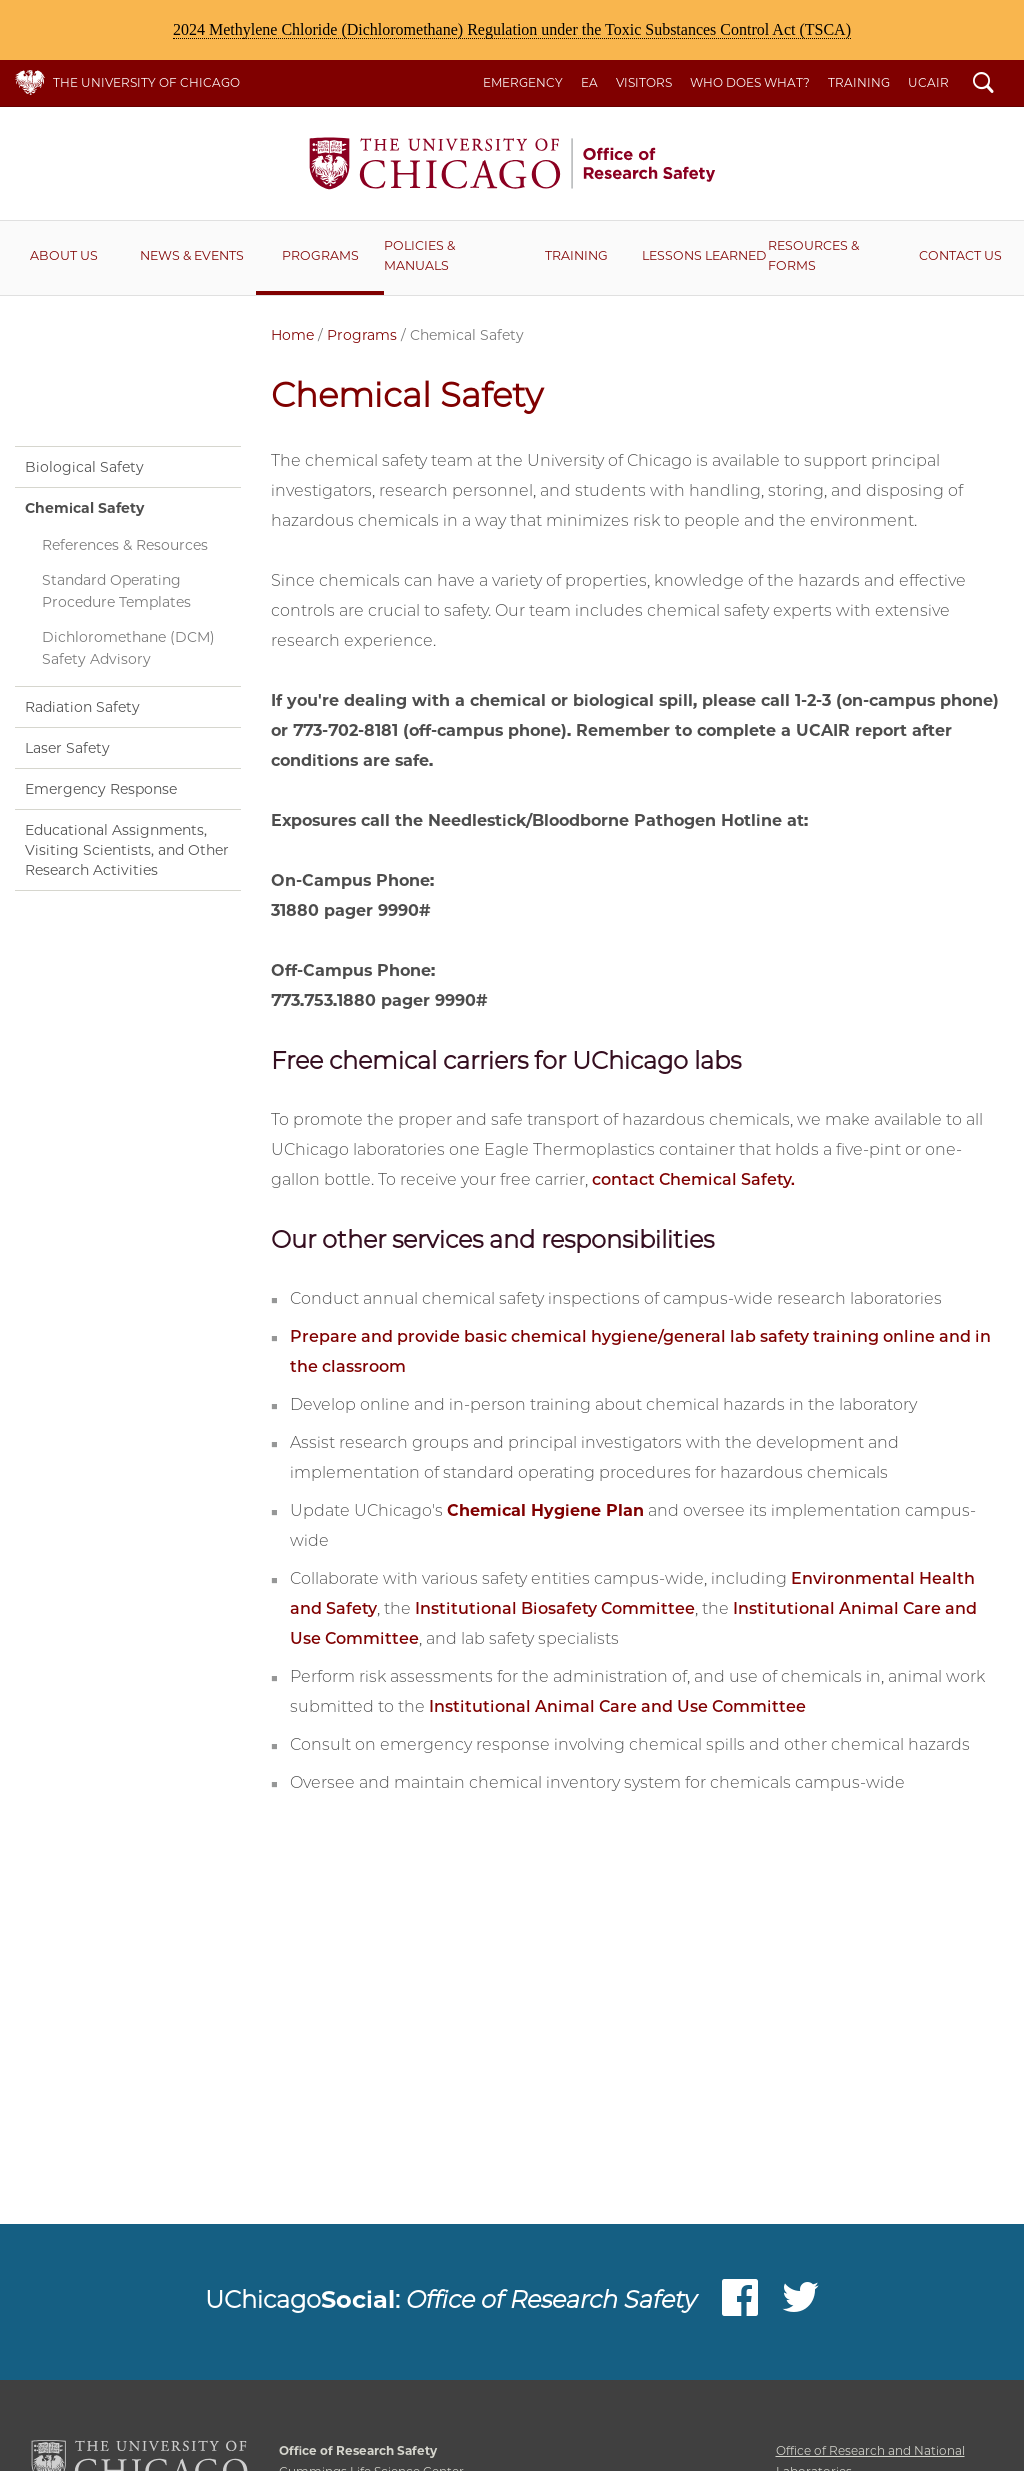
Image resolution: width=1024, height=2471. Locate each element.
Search (983, 85)
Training (859, 82)
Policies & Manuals (419, 255)
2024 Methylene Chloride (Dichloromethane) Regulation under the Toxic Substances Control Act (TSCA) (512, 29)
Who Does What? (750, 82)
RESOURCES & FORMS (813, 255)
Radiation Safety (82, 707)
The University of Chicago (146, 82)
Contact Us (960, 255)
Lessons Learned (704, 255)
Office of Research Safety (512, 163)
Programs (320, 255)
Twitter (801, 2302)
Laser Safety (67, 748)
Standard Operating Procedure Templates (116, 591)
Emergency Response (101, 789)
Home (292, 335)
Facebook (740, 2302)
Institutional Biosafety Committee (555, 1608)
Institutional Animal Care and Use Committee (617, 1706)
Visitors (644, 82)
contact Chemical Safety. (693, 1179)
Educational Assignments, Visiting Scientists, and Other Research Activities (127, 850)
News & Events (192, 255)
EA (589, 82)
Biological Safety (84, 467)
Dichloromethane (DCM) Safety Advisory (128, 648)
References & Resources (125, 545)
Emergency (523, 82)
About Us (64, 255)
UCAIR (928, 82)
